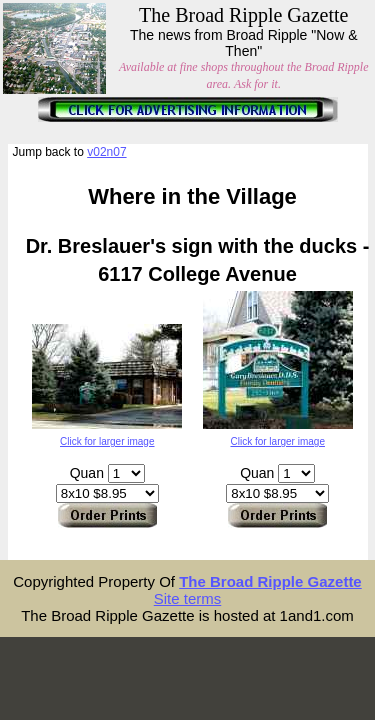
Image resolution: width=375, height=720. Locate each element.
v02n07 (106, 152)
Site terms (188, 598)
